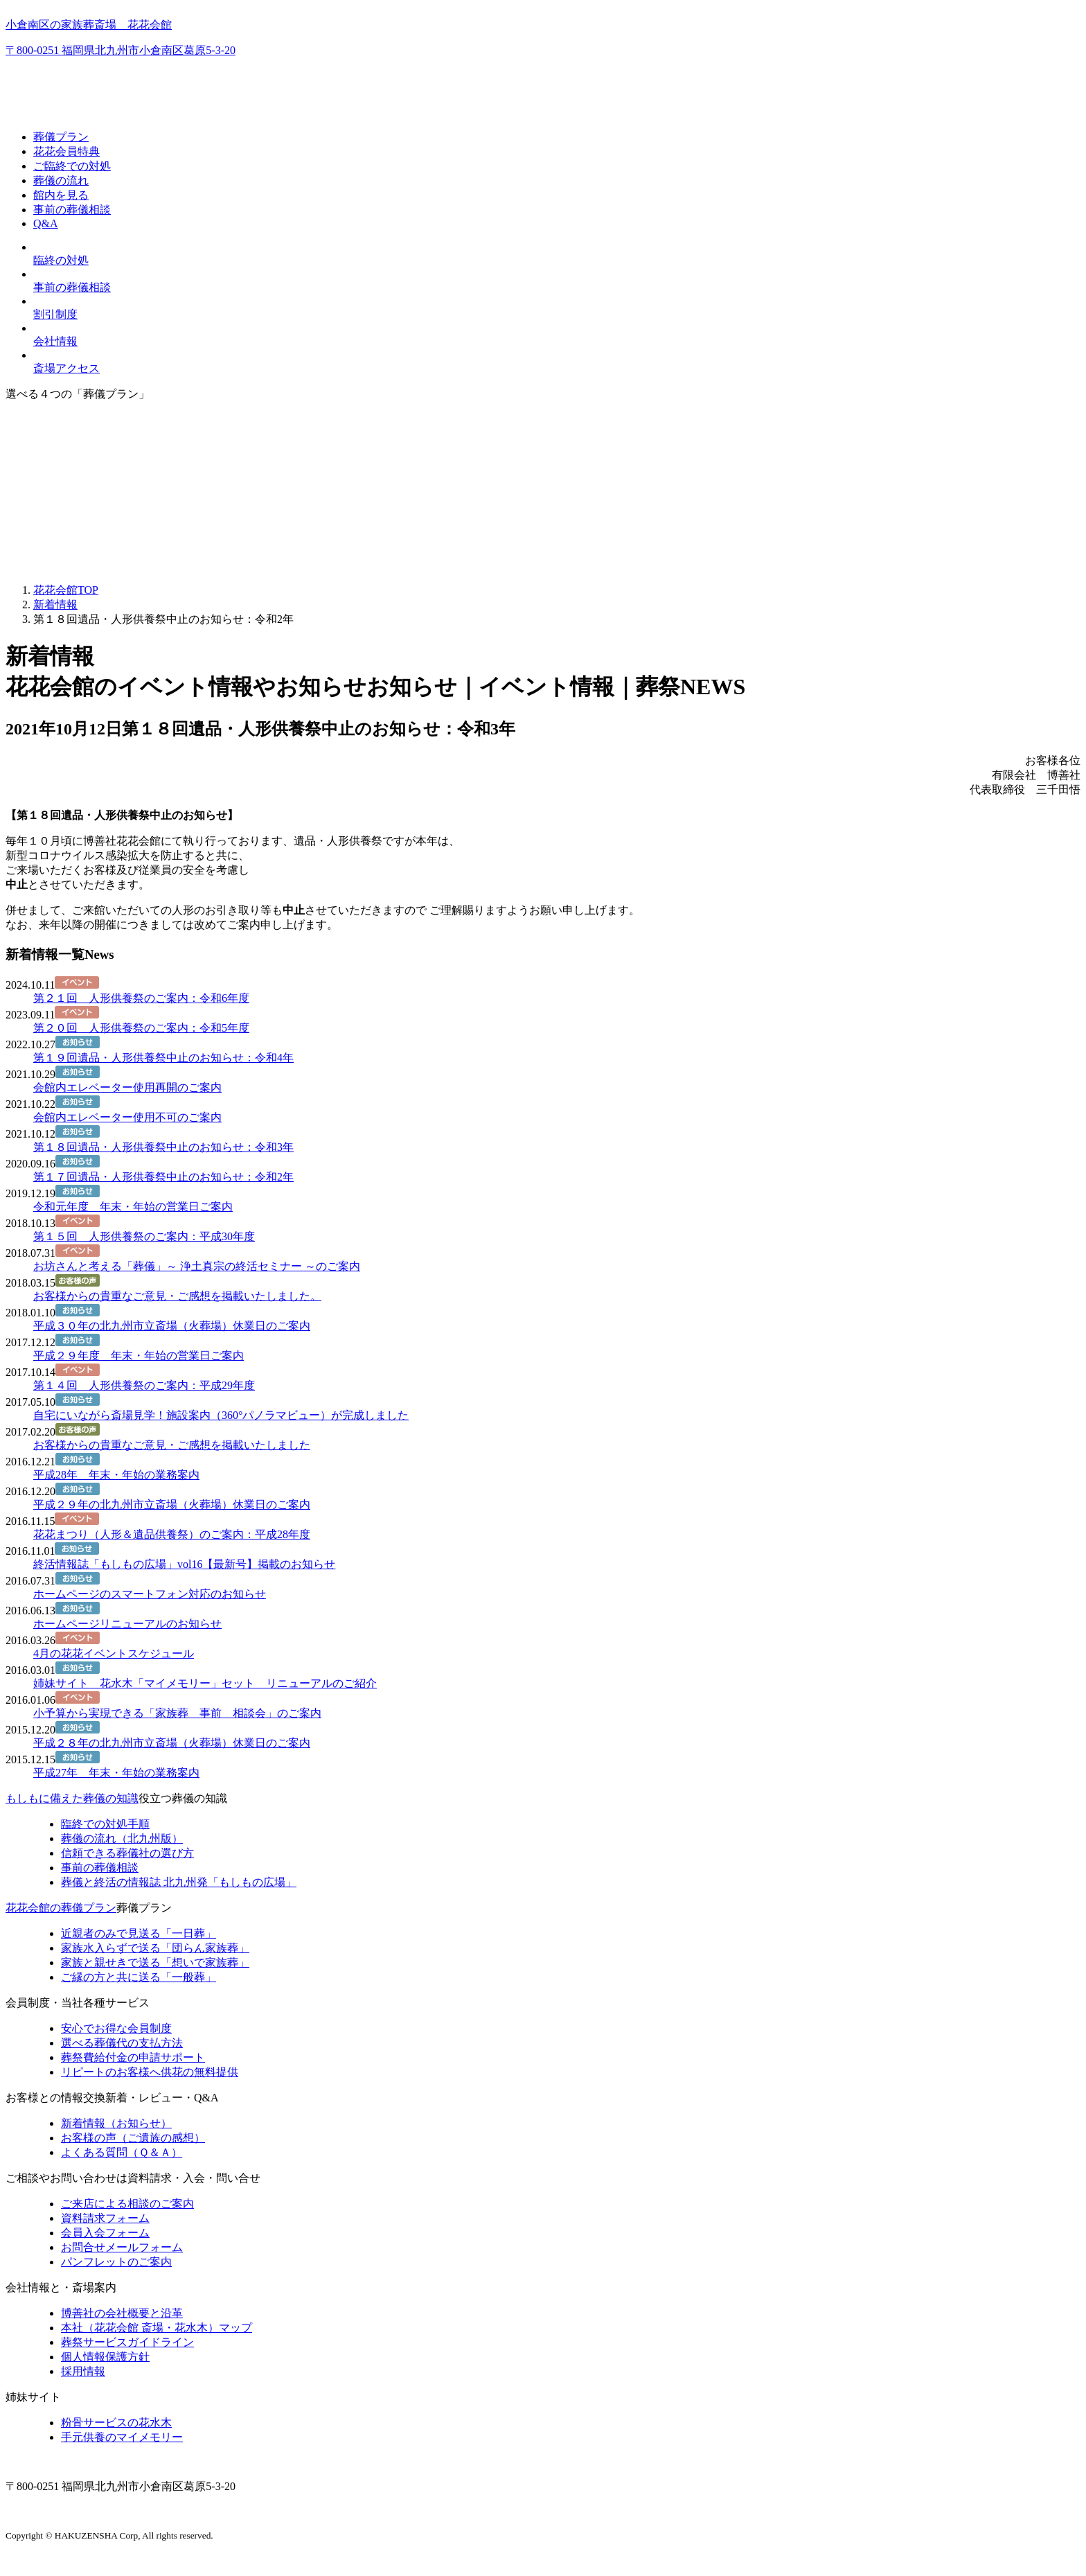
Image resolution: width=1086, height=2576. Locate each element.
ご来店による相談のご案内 (127, 2203)
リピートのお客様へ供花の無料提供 (149, 2072)
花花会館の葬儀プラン (61, 1908)
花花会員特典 (66, 151)
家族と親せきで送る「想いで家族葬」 (155, 1962)
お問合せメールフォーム (122, 2247)
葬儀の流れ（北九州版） (122, 1838)
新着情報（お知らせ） (116, 2123)
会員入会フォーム (105, 2233)
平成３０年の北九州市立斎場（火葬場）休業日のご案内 (171, 1326)
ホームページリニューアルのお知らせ (127, 1624)
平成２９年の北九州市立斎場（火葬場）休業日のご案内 (171, 1504)
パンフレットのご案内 (116, 2262)
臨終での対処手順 (105, 1824)
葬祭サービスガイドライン (127, 2342)
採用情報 (83, 2371)
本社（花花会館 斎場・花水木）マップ (156, 2328)
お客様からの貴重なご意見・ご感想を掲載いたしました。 (177, 1296)
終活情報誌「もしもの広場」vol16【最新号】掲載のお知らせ (184, 1564)
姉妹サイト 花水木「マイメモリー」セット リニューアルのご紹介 (205, 1683)
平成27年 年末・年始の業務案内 (116, 1773)
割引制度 (55, 314)
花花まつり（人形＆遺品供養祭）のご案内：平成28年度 (171, 1534)
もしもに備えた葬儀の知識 (72, 1798)
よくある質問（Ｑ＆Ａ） (121, 2152)
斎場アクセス (66, 368)
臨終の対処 (61, 260)
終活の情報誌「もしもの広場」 (178, 1882)
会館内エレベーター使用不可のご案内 (127, 1117)
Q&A (45, 223)
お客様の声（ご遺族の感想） (133, 2138)
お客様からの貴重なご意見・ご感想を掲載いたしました (171, 1445)
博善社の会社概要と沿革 (122, 2313)
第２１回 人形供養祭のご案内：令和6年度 (141, 998)
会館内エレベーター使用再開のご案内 (127, 1087)
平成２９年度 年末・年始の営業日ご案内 (138, 1355)
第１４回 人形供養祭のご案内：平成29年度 (144, 1385)
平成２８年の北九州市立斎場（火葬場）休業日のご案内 (171, 1743)
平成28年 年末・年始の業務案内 (116, 1475)
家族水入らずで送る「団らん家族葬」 (155, 1948)
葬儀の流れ (61, 180)
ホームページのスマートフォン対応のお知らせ (149, 1594)
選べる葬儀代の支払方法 (122, 2043)
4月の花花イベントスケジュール (113, 1653)
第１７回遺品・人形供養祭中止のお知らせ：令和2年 (163, 1177)
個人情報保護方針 (105, 2357)
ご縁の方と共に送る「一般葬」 (138, 1977)
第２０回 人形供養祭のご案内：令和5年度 (141, 1028)
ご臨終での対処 (72, 166)
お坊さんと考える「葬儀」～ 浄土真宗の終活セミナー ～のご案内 (196, 1266)
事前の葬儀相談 (72, 209)
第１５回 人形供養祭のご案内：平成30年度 (144, 1236)
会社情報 (55, 341)
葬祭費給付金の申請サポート (133, 2057)
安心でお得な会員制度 (116, 2028)
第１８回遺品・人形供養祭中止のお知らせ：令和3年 (163, 1147)
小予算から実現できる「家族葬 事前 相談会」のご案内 (177, 1713)
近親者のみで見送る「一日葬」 (138, 1933)
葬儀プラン (61, 137)
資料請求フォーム (105, 2218)
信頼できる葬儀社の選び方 (127, 1853)
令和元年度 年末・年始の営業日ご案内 (133, 1206)
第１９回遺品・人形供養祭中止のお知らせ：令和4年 (163, 1058)
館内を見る (61, 195)
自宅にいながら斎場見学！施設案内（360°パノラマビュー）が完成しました (221, 1415)
